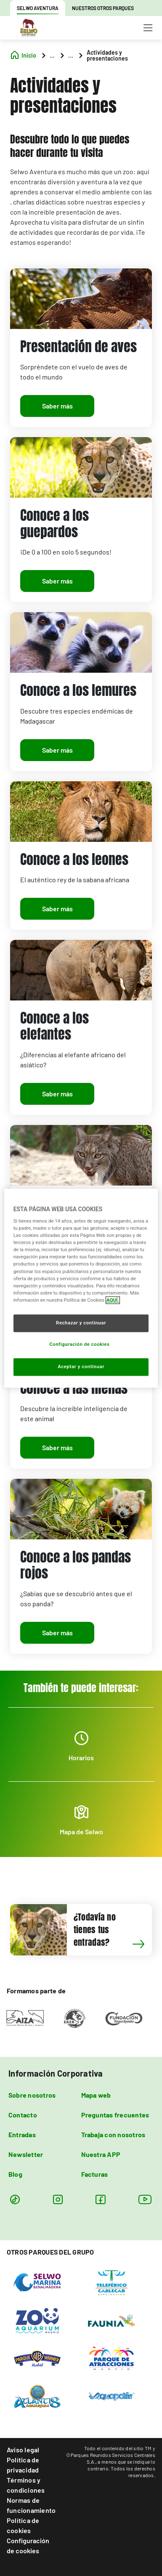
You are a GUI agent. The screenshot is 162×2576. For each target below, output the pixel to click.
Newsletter (25, 2154)
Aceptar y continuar (81, 1366)
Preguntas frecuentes (115, 2115)
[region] (81, 1288)
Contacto (22, 2115)
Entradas (22, 2134)
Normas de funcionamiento (31, 2505)
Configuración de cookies (28, 2545)
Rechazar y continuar (81, 1323)
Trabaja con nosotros (113, 2134)
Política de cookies (23, 2525)
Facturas (94, 2174)
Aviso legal (23, 2450)
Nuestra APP (101, 2154)
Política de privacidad (23, 2465)
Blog (15, 2174)
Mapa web (96, 2095)
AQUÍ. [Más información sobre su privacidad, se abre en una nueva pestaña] (112, 1300)
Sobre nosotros (32, 2095)
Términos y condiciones (26, 2485)
